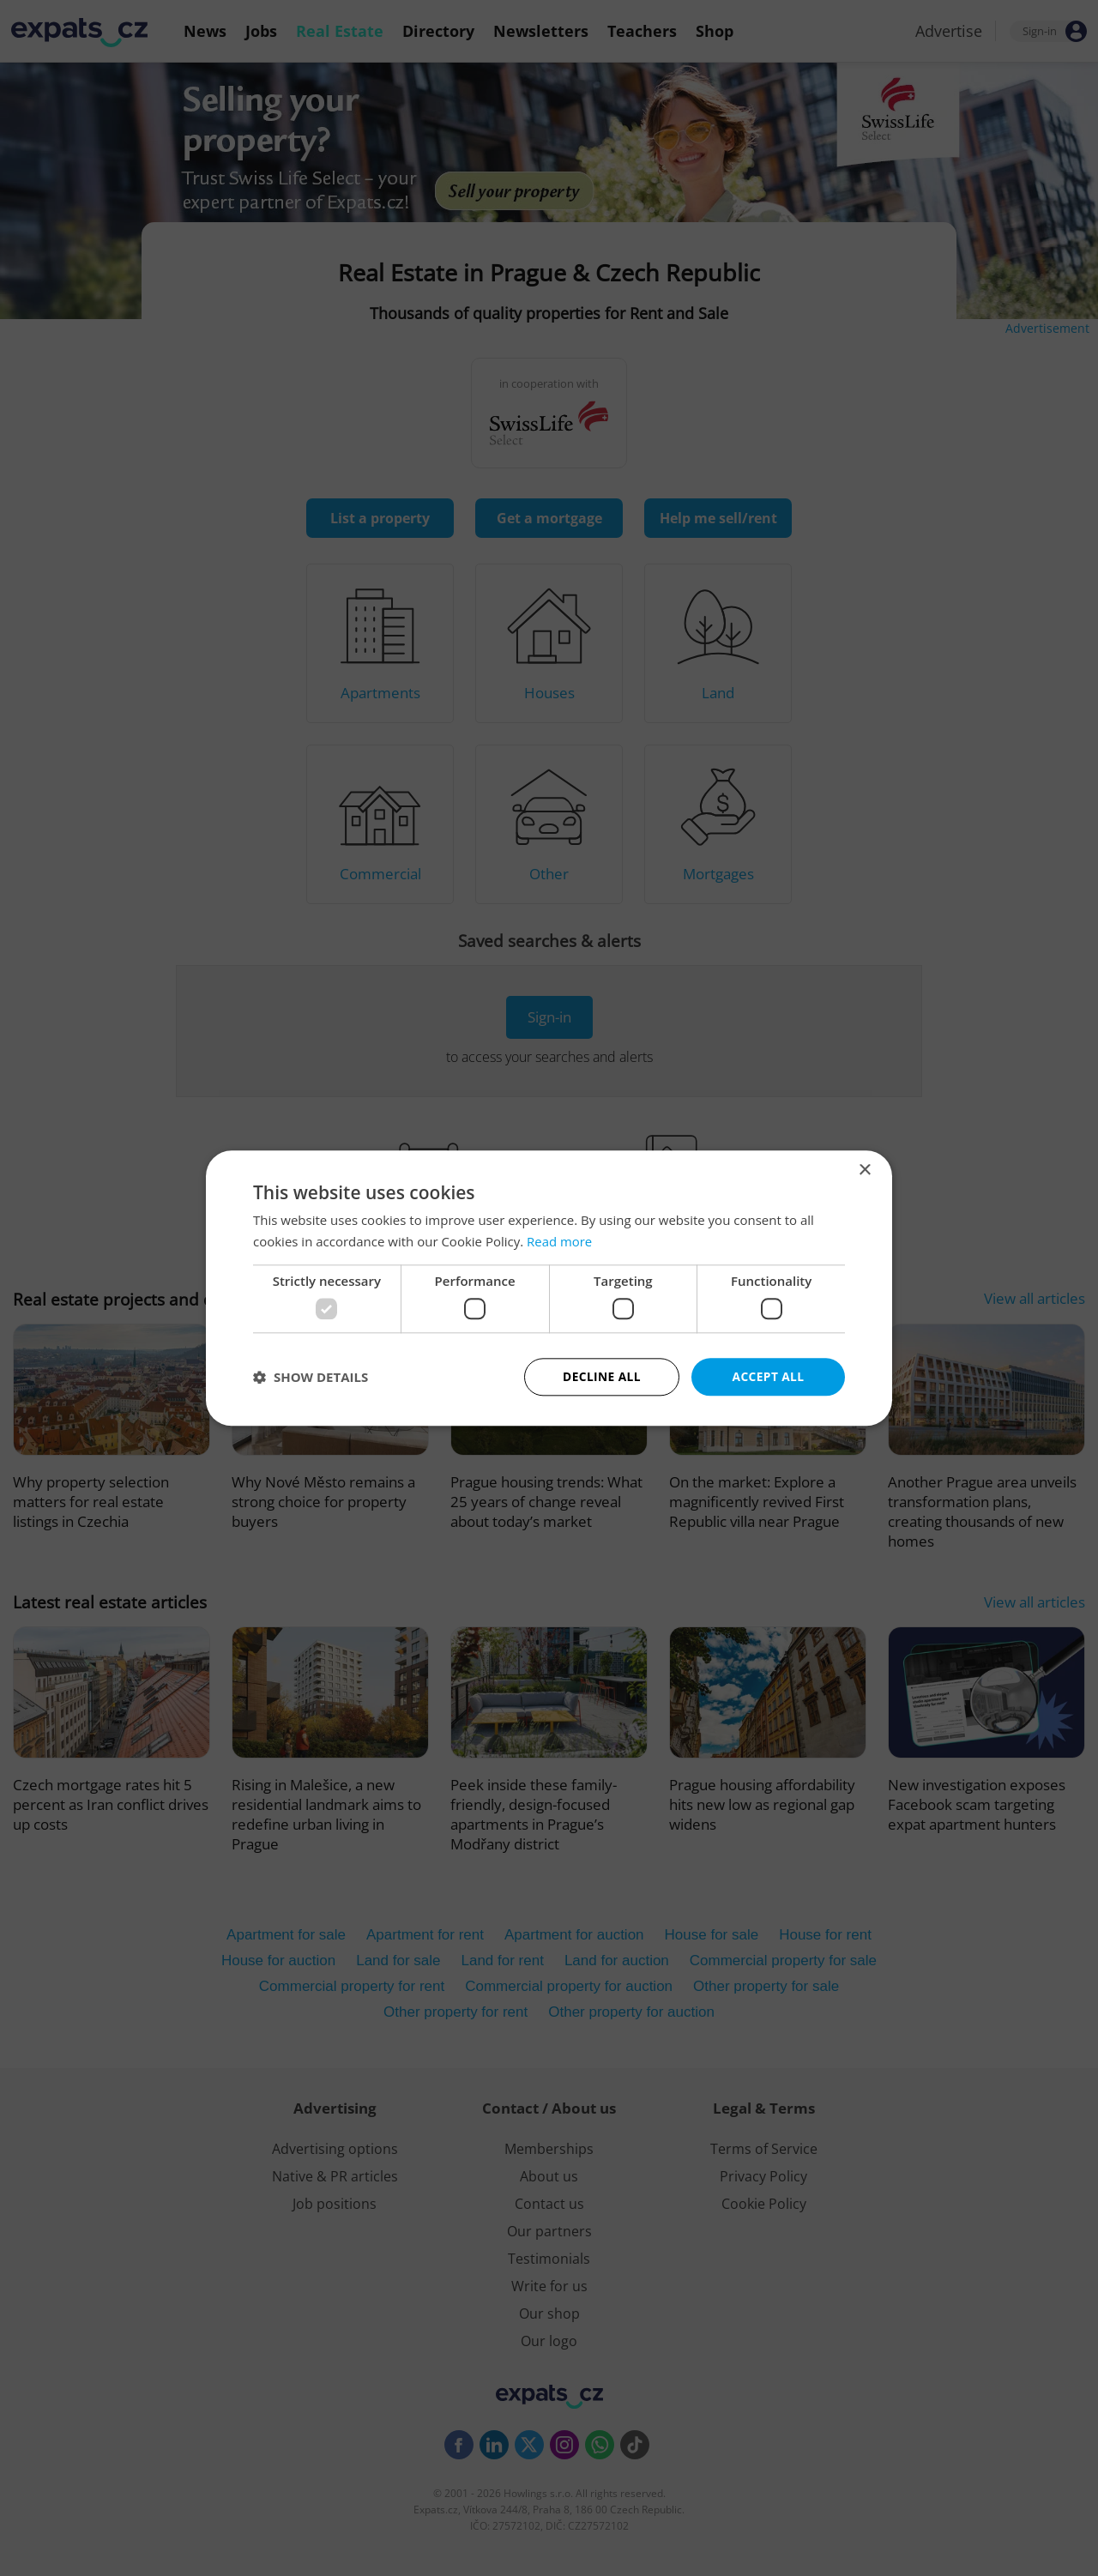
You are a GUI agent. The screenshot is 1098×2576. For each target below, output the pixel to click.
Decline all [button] (601, 1376)
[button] (310, 1377)
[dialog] (549, 1288)
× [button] (864, 1169)
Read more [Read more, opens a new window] (560, 1241)
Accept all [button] (768, 1376)
